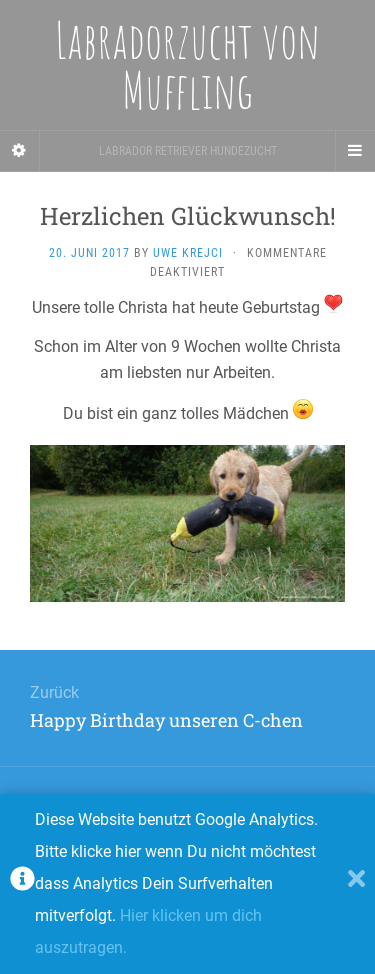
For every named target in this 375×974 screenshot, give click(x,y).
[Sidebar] (20, 151)
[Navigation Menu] (355, 151)
